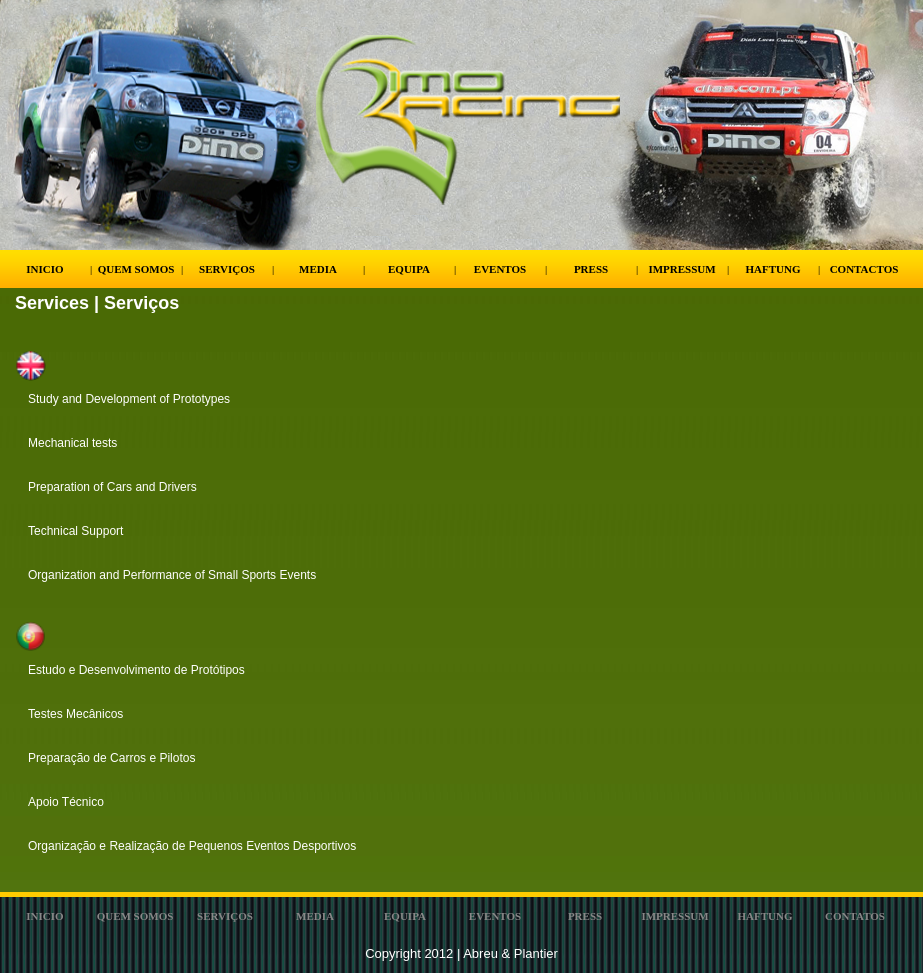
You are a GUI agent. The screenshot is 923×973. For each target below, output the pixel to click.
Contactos (864, 269)
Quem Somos (136, 269)
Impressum (681, 269)
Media (318, 269)
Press (591, 269)
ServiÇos (225, 916)
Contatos (855, 916)
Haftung (773, 269)
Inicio (44, 269)
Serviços (227, 269)
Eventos (500, 269)
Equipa (409, 269)
